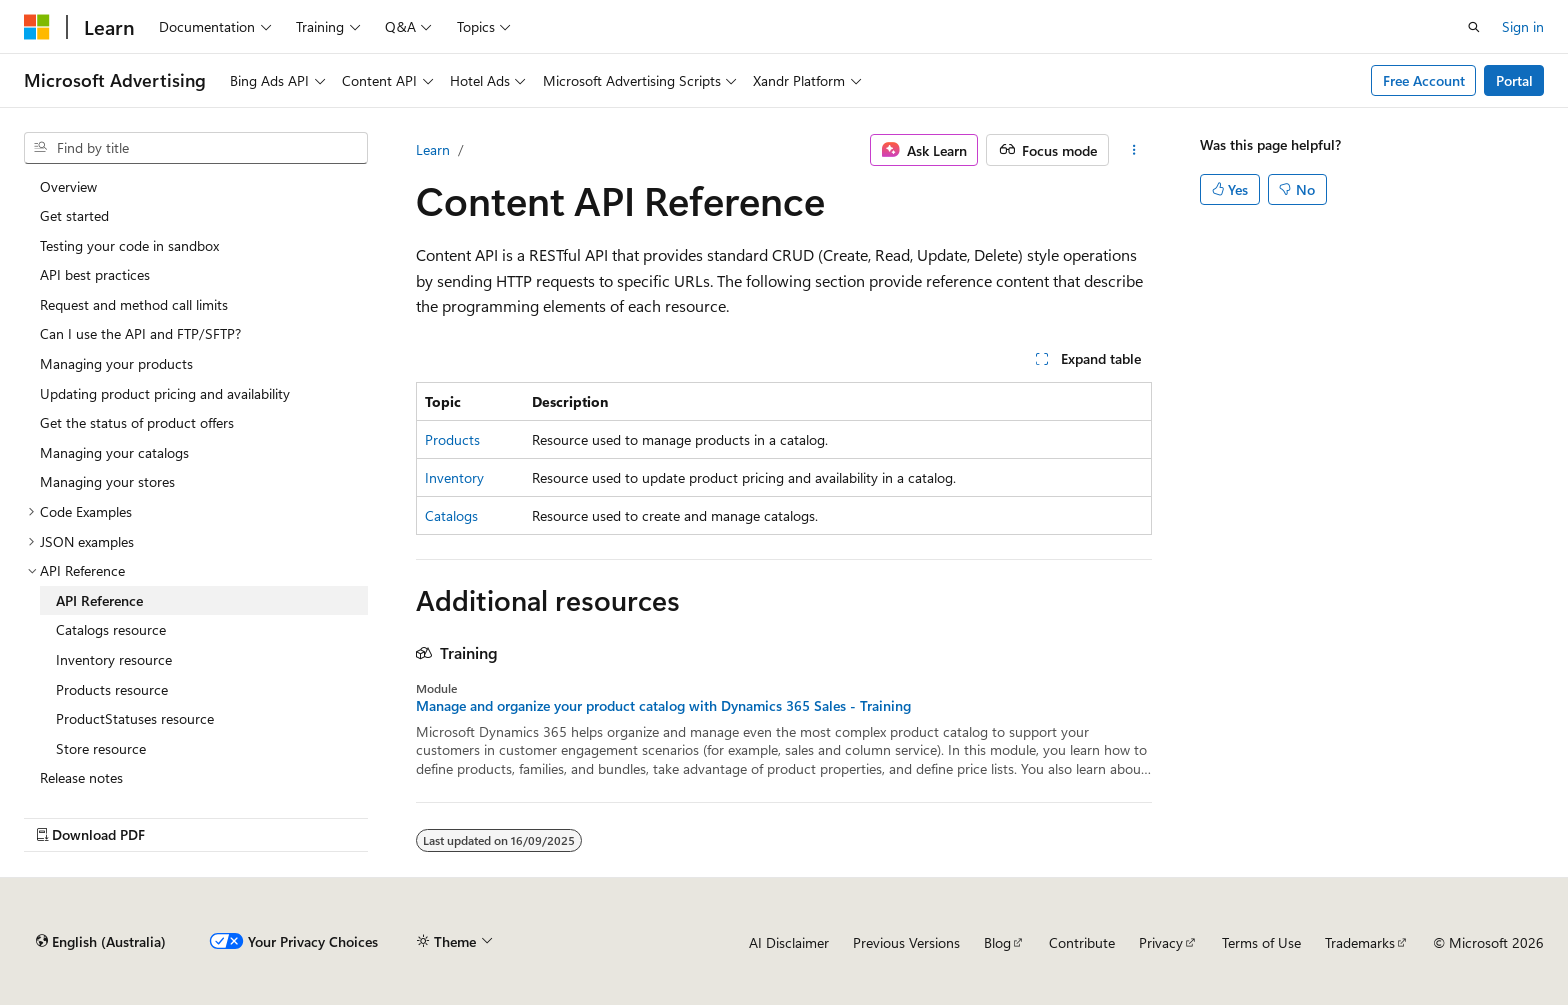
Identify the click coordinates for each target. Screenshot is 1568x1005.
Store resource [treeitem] (101, 748)
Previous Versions (906, 942)
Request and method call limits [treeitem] (134, 304)
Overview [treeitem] (68, 186)
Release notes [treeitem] (81, 777)
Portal (1514, 80)
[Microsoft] (37, 27)
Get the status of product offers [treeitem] (137, 422)
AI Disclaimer (789, 942)
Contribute (1082, 942)
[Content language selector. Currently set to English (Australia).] (101, 942)
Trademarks (1360, 942)
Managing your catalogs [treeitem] (114, 452)
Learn (433, 149)
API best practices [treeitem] (95, 274)
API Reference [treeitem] (99, 600)
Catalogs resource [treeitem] (111, 629)
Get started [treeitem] (74, 215)
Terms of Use (1261, 942)
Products (452, 439)
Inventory (454, 477)
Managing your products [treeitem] (116, 363)
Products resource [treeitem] (112, 689)
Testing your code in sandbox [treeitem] (129, 245)
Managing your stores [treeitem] (107, 481)
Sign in (1523, 26)
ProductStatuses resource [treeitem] (135, 718)
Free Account (1424, 80)
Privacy (1161, 942)
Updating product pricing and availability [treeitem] (165, 393)
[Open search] (1474, 27)
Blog (997, 942)
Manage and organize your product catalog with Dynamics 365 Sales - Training (663, 706)
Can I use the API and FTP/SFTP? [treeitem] (140, 333)
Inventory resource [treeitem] (114, 659)
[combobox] (196, 148)
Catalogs (451, 515)
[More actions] (1134, 150)
